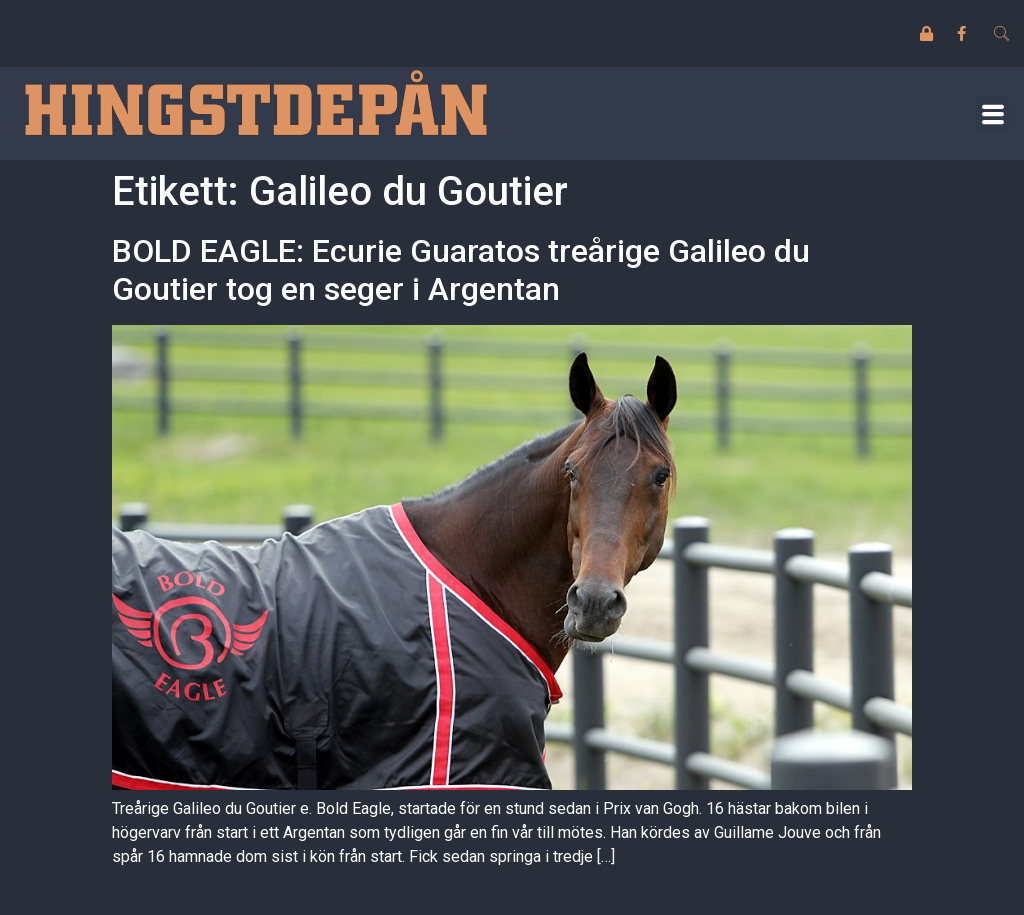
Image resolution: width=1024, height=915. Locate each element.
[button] (992, 113)
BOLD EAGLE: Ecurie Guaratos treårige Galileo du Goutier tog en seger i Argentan (461, 270)
